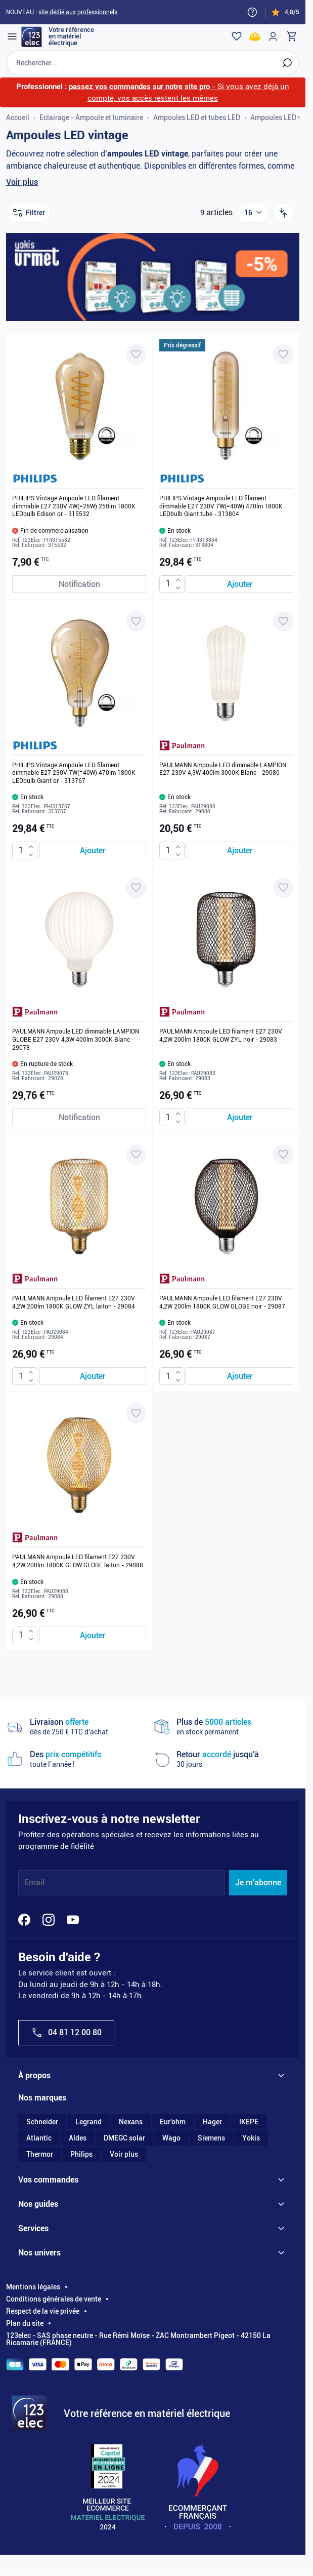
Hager (212, 2122)
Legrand (88, 2122)
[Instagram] (48, 1920)
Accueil (17, 117)
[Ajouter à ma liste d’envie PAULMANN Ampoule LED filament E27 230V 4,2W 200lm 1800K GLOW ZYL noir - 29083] (283, 888)
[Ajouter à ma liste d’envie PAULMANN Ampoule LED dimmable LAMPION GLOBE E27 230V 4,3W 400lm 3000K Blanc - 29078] (136, 888)
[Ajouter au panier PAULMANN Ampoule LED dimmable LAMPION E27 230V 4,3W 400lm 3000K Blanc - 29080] (240, 850)
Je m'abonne (258, 1882)
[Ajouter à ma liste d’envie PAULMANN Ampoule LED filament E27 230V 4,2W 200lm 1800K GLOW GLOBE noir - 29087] (283, 1154)
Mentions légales (33, 2286)
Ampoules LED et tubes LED (196, 117)
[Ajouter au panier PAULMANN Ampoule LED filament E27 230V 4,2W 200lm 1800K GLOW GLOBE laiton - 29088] (92, 1635)
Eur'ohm (173, 2122)
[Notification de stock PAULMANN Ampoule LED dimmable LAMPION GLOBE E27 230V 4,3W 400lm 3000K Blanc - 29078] (79, 1117)
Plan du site (24, 2323)
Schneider (42, 2122)
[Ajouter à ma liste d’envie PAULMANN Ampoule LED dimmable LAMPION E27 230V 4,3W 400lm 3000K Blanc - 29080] (283, 621)
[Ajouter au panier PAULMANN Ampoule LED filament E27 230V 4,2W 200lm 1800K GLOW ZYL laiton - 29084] (92, 1376)
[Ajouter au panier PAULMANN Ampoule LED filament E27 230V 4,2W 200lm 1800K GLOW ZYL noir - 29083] (240, 1117)
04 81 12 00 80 (66, 2033)
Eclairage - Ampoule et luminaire (91, 117)
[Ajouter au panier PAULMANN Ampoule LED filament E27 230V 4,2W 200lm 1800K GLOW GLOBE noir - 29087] (240, 1376)
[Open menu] (12, 36)
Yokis (251, 2138)
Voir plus (22, 182)
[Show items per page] (253, 213)
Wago (171, 2138)
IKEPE (248, 2122)
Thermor (39, 2154)
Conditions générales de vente (53, 2299)
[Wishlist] (237, 36)
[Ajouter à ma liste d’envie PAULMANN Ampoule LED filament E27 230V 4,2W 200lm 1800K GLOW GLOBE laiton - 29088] (136, 1413)
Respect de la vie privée (42, 2311)
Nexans (131, 2122)
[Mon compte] (273, 36)
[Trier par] (283, 213)
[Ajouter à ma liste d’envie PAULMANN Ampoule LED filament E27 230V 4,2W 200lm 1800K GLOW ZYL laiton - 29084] (136, 1154)
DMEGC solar (124, 2138)
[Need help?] (252, 12)
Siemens (211, 2138)
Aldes (77, 2138)
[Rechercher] (287, 63)
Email (34, 1882)
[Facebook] (24, 1920)
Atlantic (39, 2138)
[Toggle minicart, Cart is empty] (291, 36)
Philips (81, 2154)
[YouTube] (73, 1920)
